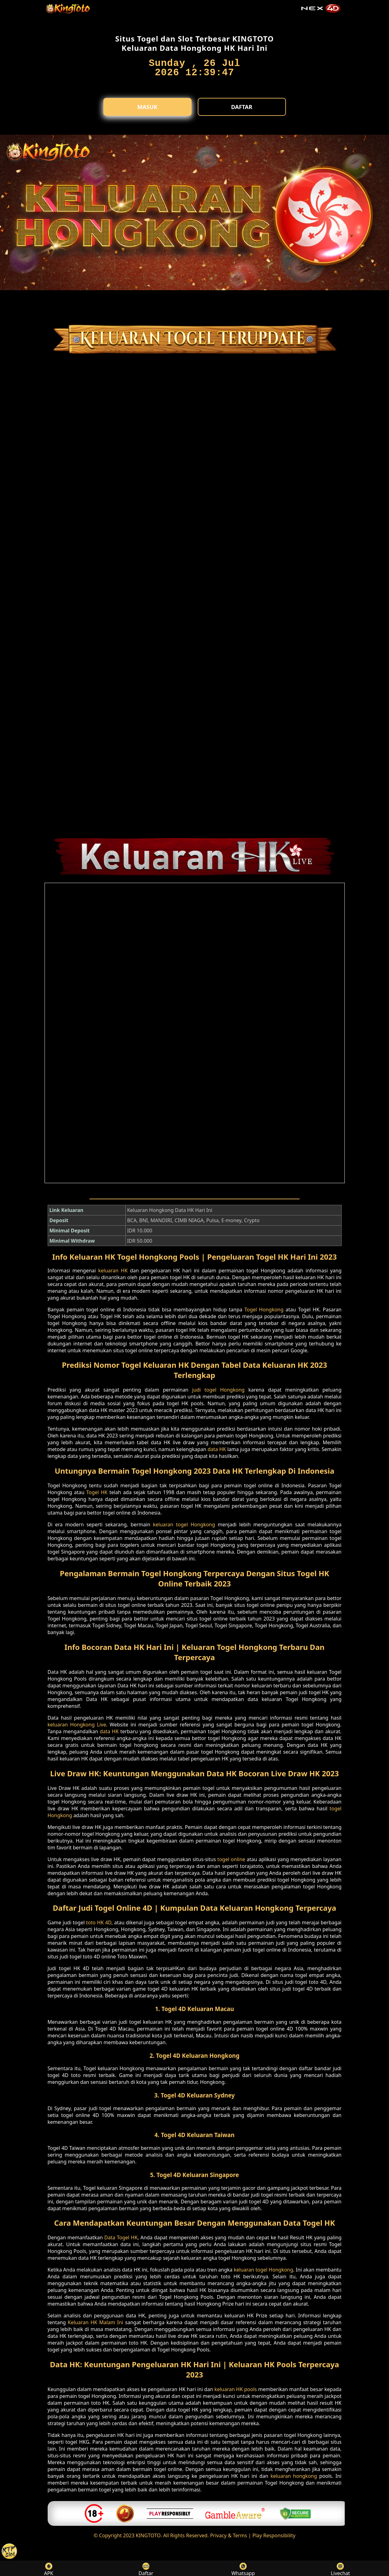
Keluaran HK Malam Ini (95, 2322)
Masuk (147, 107)
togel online (231, 1859)
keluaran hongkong (293, 2476)
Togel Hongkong (263, 1309)
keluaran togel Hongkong (184, 1524)
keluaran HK (113, 1270)
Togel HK (96, 1492)
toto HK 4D (98, 1922)
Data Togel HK (120, 2237)
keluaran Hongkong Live (77, 1724)
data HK (217, 1449)
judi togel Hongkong (218, 1389)
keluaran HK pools (235, 2389)
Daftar (242, 107)
